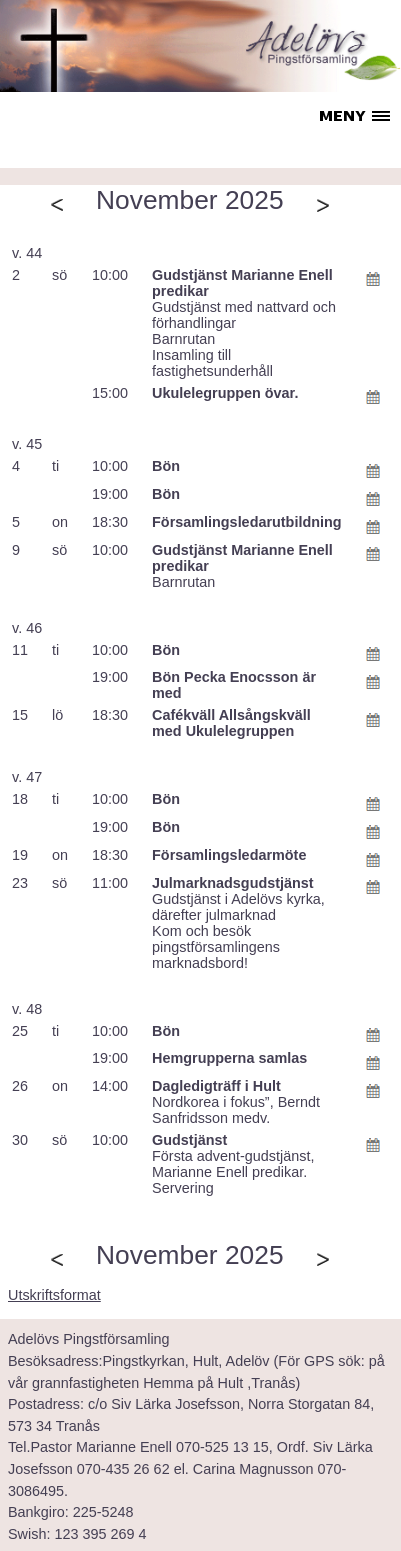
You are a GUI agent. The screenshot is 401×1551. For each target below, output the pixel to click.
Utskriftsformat (54, 1295)
